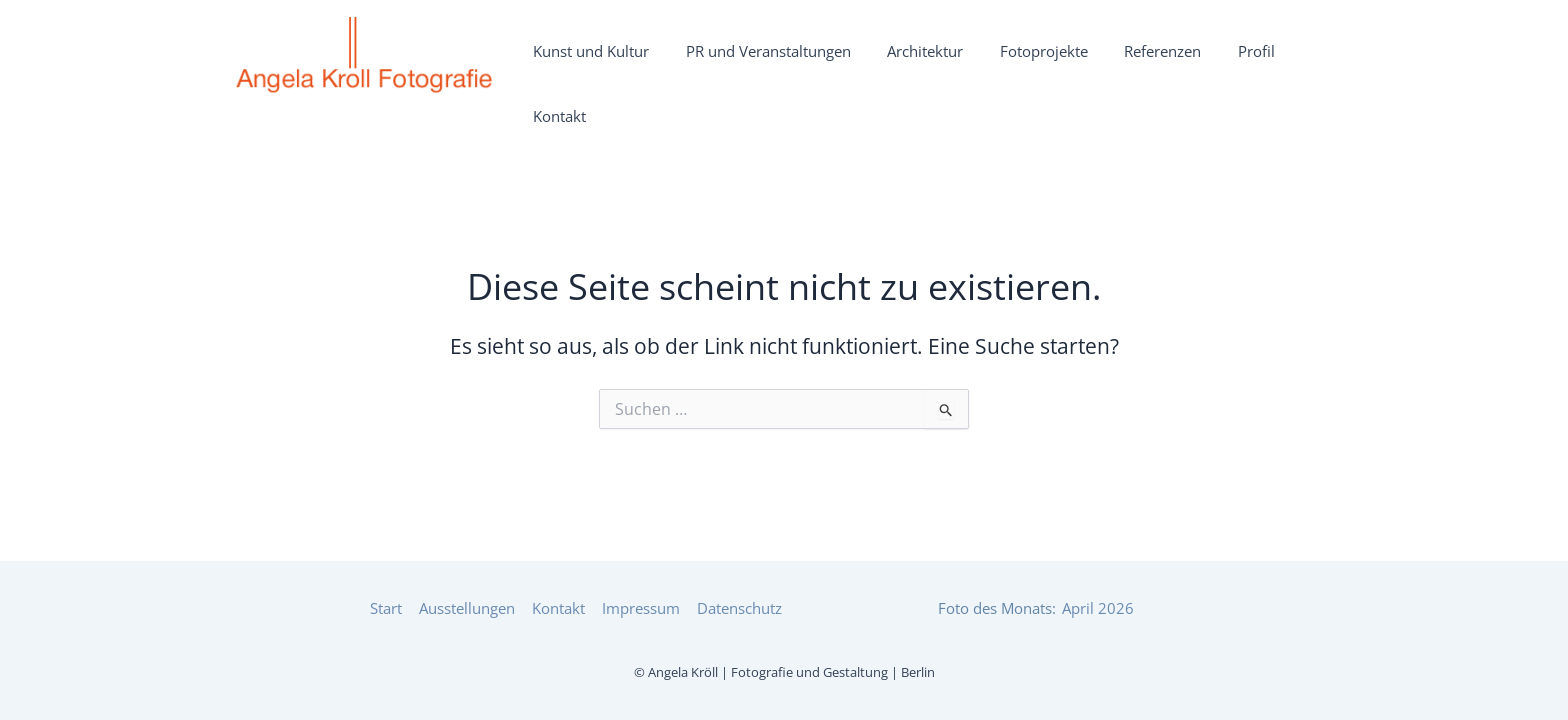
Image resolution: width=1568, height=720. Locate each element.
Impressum (645, 606)
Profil (1239, 63)
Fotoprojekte (1062, 63)
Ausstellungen (475, 606)
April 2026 (1098, 606)
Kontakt (1303, 63)
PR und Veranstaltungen (821, 63)
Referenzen (1163, 63)
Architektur (961, 63)
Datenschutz (741, 606)
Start (396, 606)
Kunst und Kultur (662, 63)
